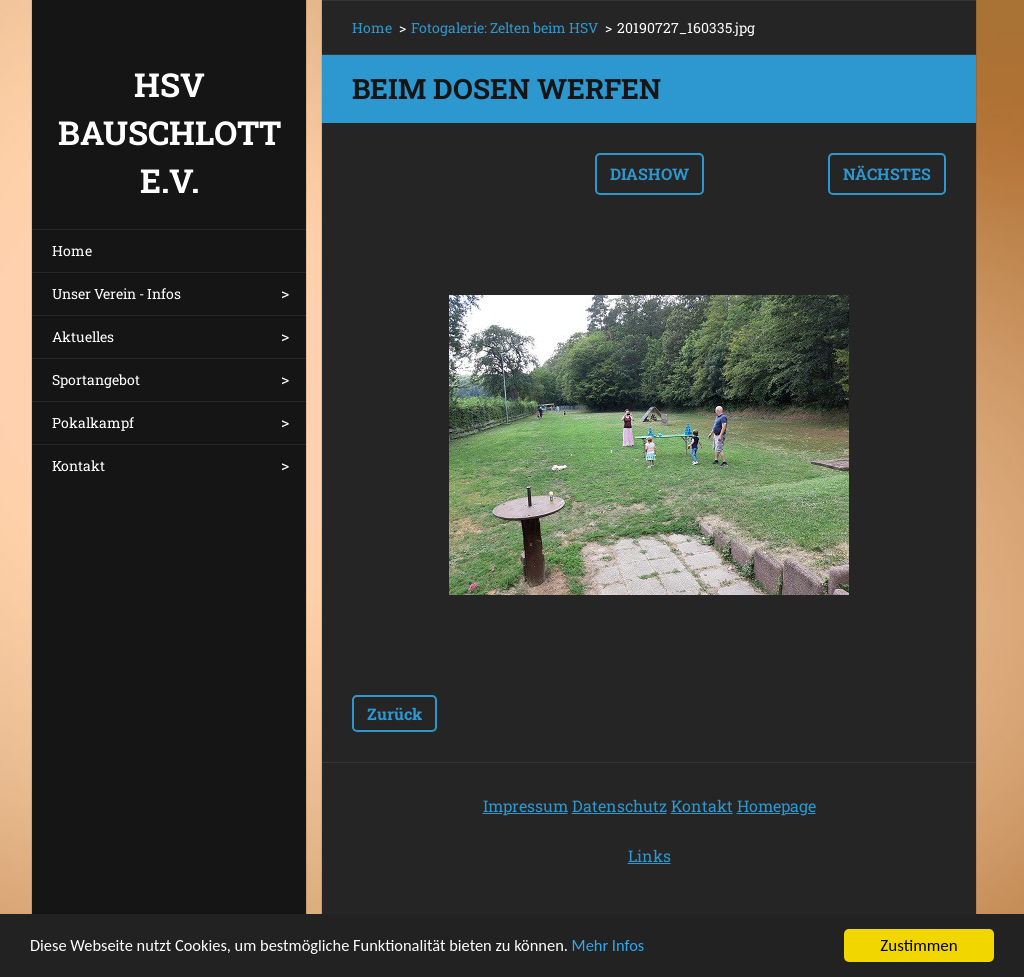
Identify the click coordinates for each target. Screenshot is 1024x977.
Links (649, 855)
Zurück (394, 713)
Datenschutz (619, 805)
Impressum (525, 805)
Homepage (776, 805)
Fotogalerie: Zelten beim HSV (504, 27)
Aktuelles (83, 336)
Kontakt (78, 465)
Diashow (649, 173)
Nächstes (887, 173)
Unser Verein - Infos (116, 293)
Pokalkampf (93, 422)
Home (72, 250)
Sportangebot (96, 379)
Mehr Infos (628, 950)
